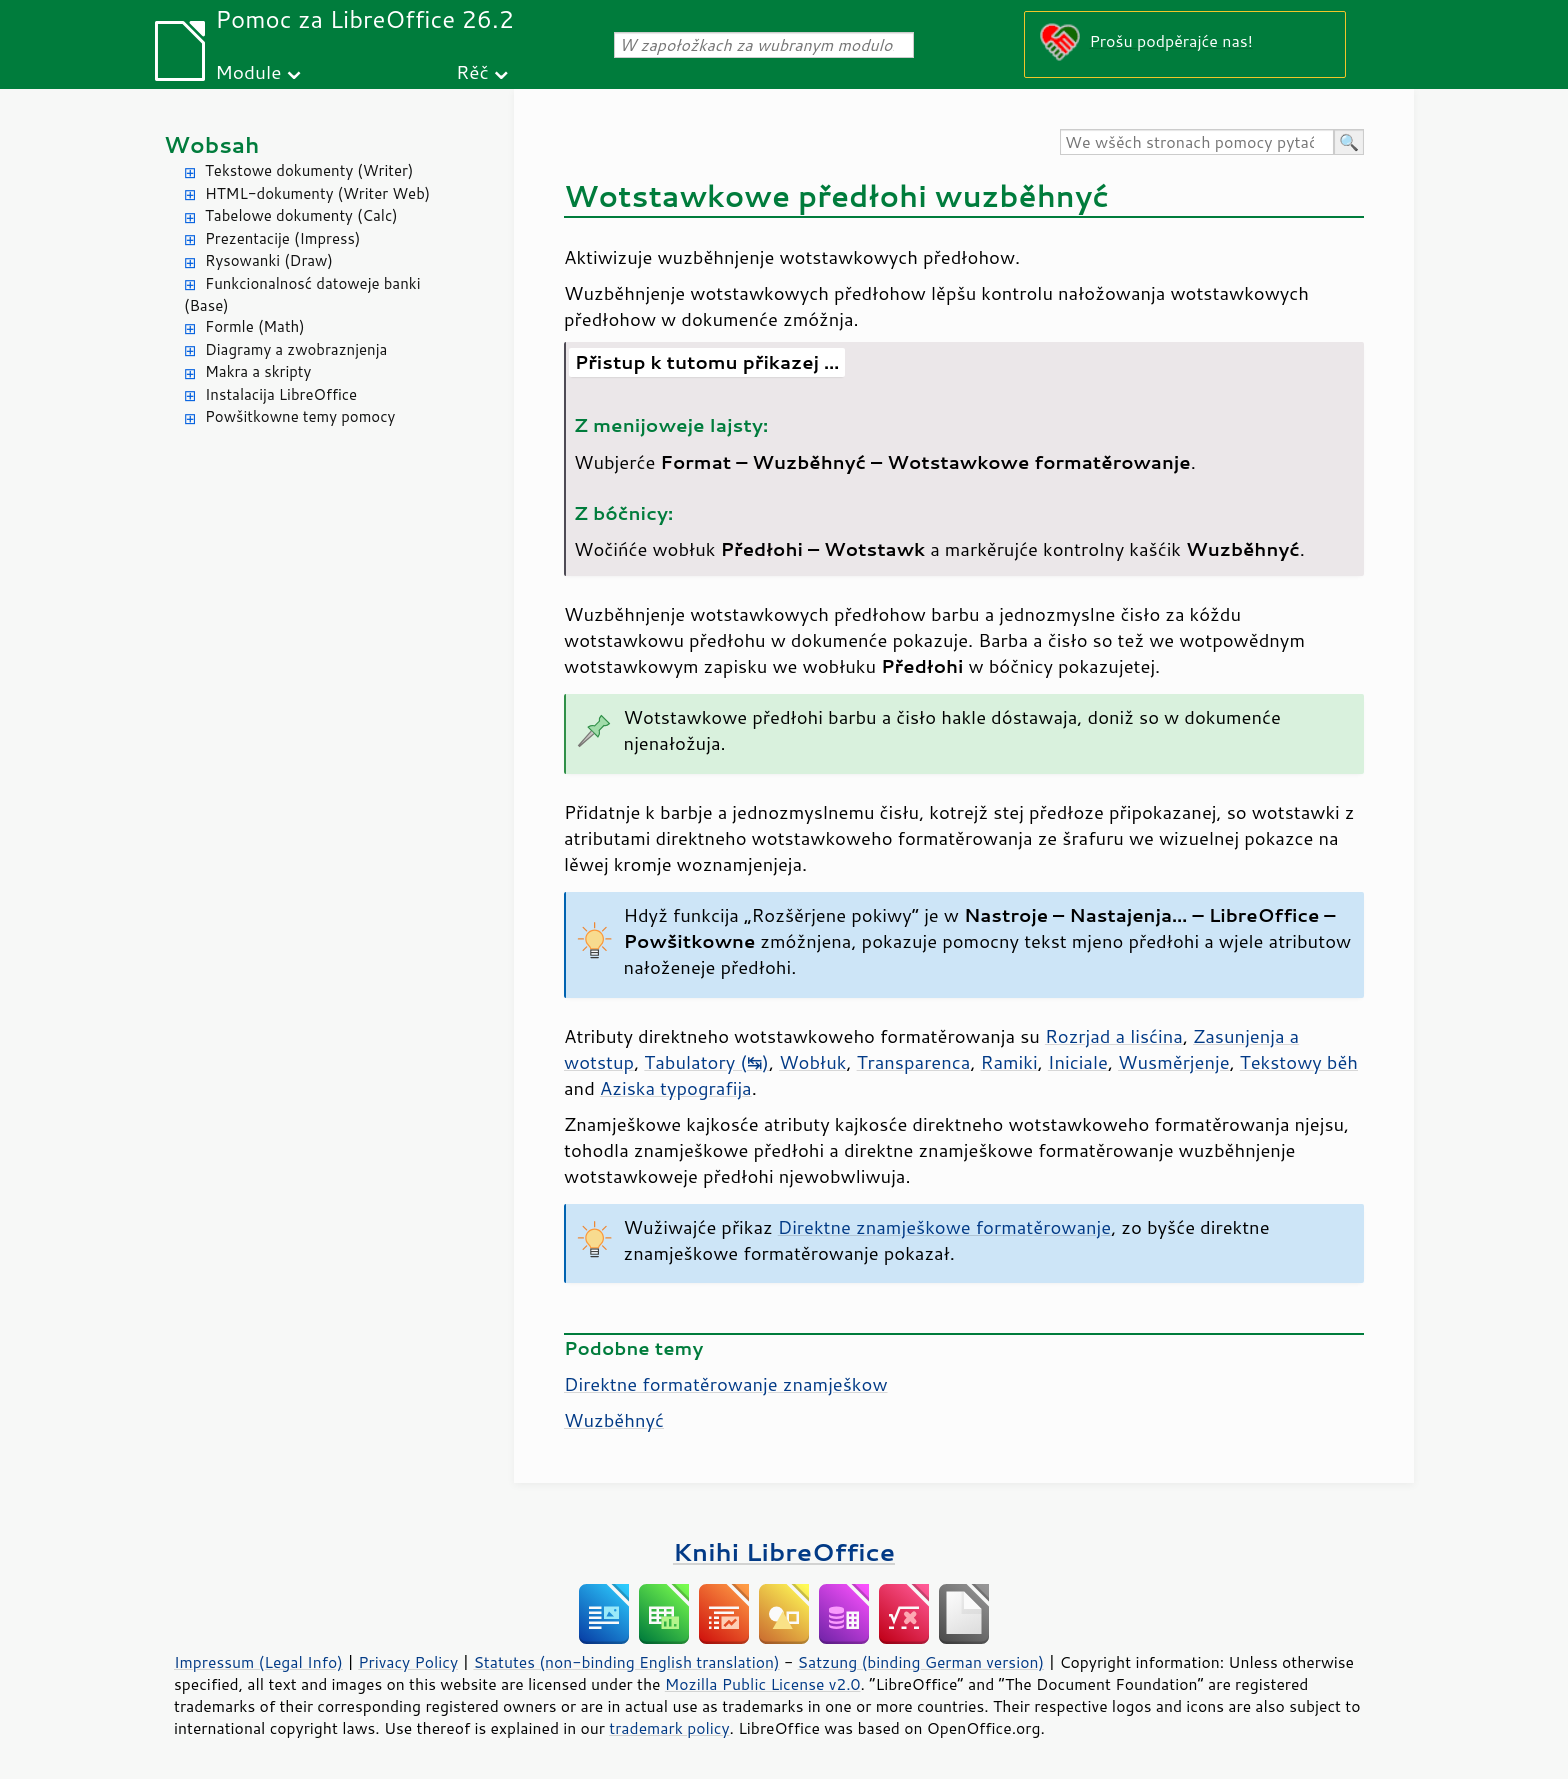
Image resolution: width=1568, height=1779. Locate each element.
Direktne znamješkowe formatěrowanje (944, 1227)
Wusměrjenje (1174, 1062)
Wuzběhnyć (614, 1420)
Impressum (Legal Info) (258, 1662)
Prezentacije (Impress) (282, 238)
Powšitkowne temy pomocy (300, 416)
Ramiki (1009, 1062)
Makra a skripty (258, 371)
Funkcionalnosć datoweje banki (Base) (302, 295)
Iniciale (1078, 1062)
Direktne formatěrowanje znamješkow (726, 1384)
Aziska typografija (676, 1088)
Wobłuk (812, 1062)
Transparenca (914, 1062)
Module (248, 71)
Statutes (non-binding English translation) (626, 1662)
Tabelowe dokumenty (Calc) (301, 215)
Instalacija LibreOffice (281, 394)
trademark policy (669, 1728)
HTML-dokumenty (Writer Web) (317, 193)
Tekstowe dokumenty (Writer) (309, 170)
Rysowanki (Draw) (269, 260)
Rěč (472, 71)
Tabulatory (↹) (706, 1062)
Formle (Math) (255, 326)
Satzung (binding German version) (921, 1662)
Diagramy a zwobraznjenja (296, 349)
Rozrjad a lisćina (1114, 1036)
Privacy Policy (408, 1662)
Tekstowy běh (1299, 1062)
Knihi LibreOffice (784, 1551)
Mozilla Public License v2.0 (763, 1684)
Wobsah (211, 144)
